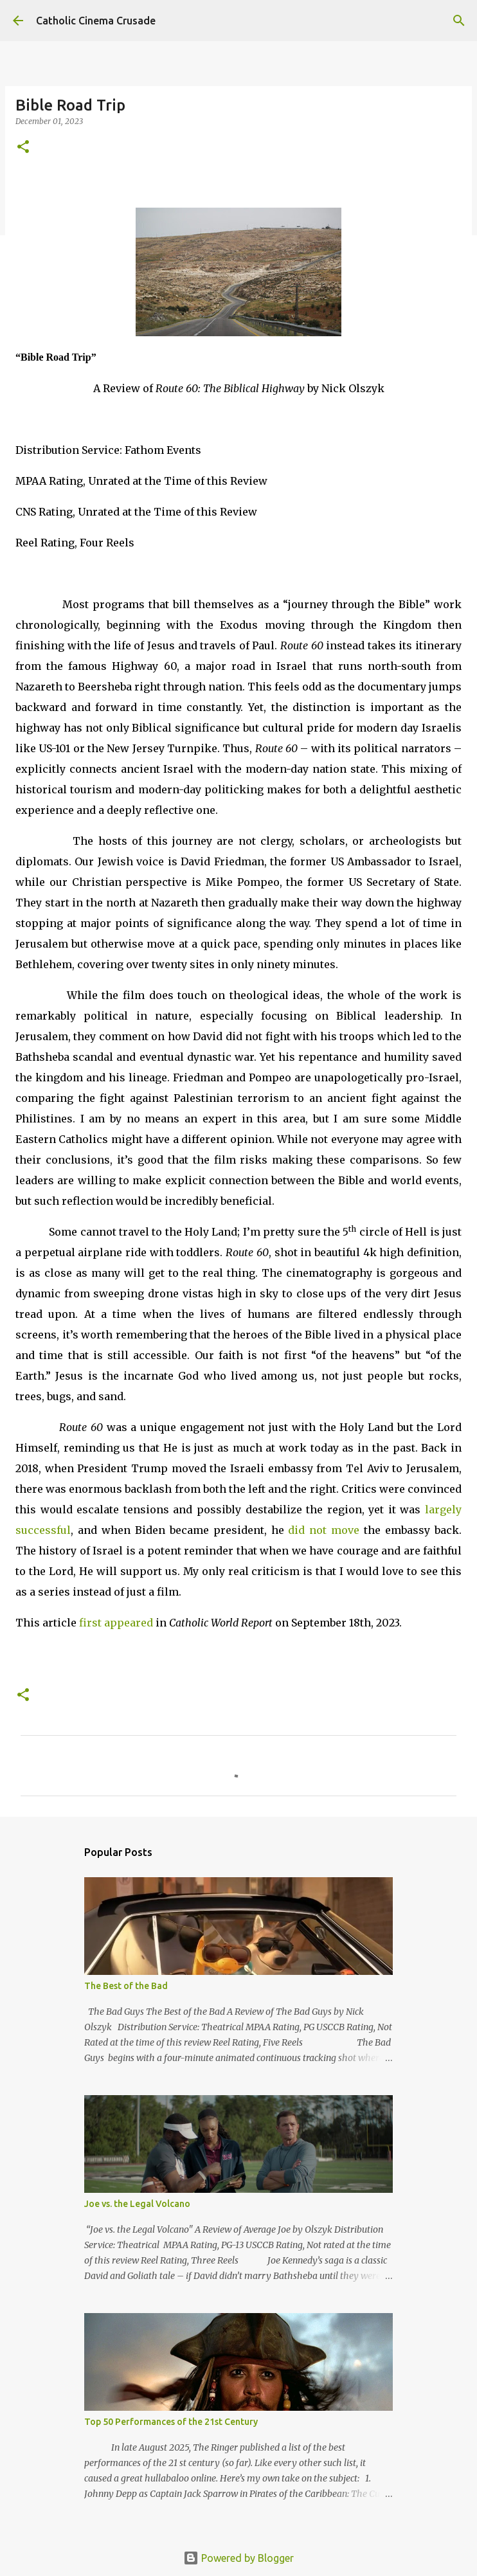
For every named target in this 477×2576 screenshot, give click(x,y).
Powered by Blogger (238, 2558)
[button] (23, 147)
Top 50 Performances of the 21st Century (171, 2422)
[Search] (459, 20)
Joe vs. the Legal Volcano (137, 2204)
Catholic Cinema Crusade (96, 20)
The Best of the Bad (126, 1986)
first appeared (116, 1622)
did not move (323, 1530)
